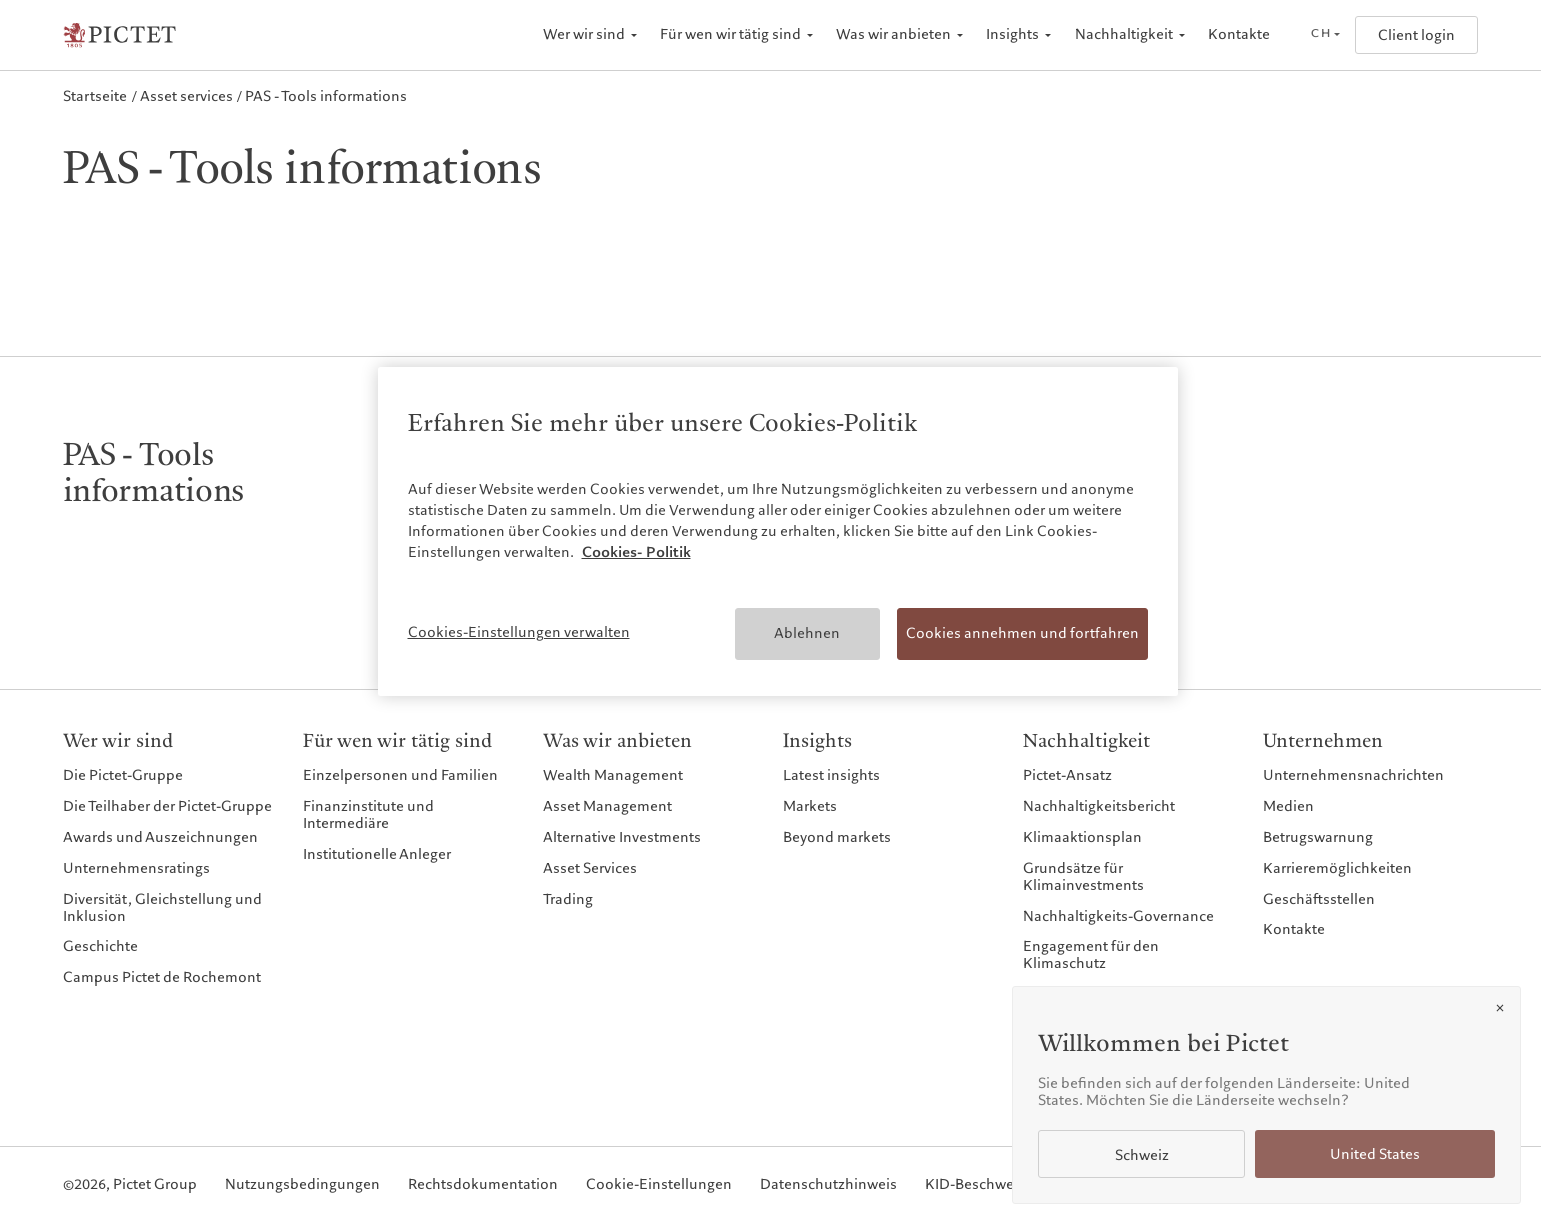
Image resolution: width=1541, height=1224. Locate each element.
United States (1375, 1154)
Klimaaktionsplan (1082, 837)
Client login (1416, 35)
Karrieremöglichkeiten (1337, 868)
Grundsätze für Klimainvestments (1083, 877)
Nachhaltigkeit (1124, 34)
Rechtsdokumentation (483, 1185)
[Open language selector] (1325, 35)
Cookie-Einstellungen (659, 1185)
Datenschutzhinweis (828, 1185)
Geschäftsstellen (1319, 899)
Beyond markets (837, 837)
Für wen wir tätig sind (730, 34)
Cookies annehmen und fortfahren (1022, 633)
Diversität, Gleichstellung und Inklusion (162, 908)
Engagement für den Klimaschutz (1091, 955)
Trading (568, 899)
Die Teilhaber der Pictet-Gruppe (167, 806)
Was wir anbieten (893, 34)
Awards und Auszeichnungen (160, 837)
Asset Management (607, 806)
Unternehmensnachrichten (1353, 775)
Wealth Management (613, 775)
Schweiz (1142, 1155)
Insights (1012, 34)
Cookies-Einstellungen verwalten (519, 632)
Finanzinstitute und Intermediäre (368, 815)
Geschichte (100, 946)
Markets (810, 806)
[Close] (1500, 1008)
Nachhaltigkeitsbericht (1099, 806)
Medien (1288, 806)
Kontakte (1239, 34)
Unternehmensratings (136, 868)
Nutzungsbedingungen (302, 1185)
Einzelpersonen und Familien (400, 775)
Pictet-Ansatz (1067, 775)
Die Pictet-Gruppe (123, 775)
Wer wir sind (584, 34)
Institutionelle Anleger (377, 854)
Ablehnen (807, 633)
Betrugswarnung (1318, 837)
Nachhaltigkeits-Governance (1118, 916)
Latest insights (831, 775)
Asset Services (590, 868)
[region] (778, 531)
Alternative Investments (622, 837)
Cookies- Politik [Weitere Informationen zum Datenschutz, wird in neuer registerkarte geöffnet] (636, 552)
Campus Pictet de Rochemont (162, 977)
